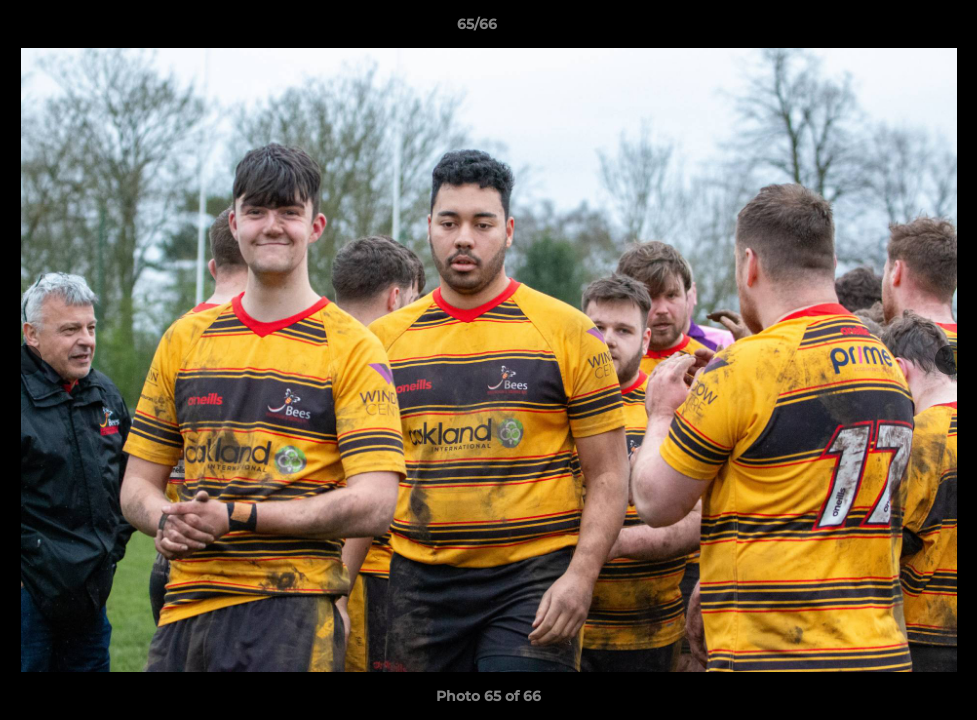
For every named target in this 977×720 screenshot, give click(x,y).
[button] (893, 29)
